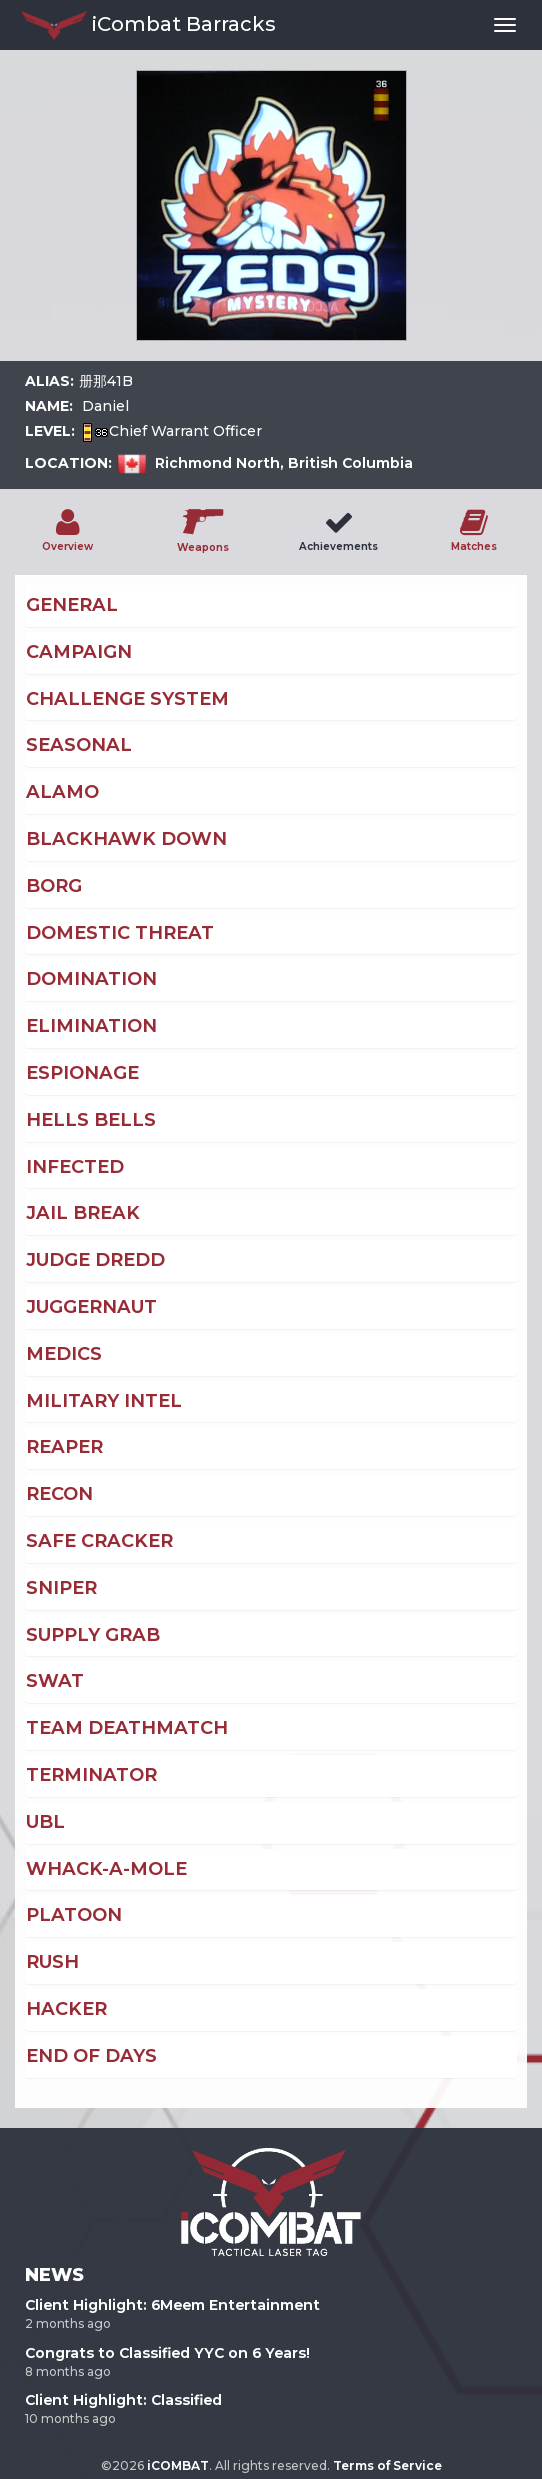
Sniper (61, 1588)
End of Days (91, 2056)
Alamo (62, 792)
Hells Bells (91, 1120)
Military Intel (104, 1401)
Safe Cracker (99, 1541)
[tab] (271, 606)
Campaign (79, 652)
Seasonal (79, 745)
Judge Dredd (95, 1260)
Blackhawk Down (126, 839)
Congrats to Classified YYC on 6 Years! (167, 2353)
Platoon (74, 1915)
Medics (64, 1354)
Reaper (64, 1447)
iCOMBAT (178, 2465)
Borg (54, 886)
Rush (52, 1962)
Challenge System (127, 699)
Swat (55, 1681)
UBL (45, 1822)
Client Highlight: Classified (123, 2400)
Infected (75, 1167)
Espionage (82, 1073)
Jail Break (83, 1213)
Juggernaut (91, 1307)
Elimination (91, 1026)
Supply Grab (93, 1635)
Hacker (66, 2009)
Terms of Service (387, 2465)
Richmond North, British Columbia (284, 463)
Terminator (91, 1775)
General (72, 605)
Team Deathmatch (127, 1728)
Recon (59, 1494)
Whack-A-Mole (106, 1869)
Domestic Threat (120, 933)
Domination (91, 979)
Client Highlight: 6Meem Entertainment (172, 2305)
